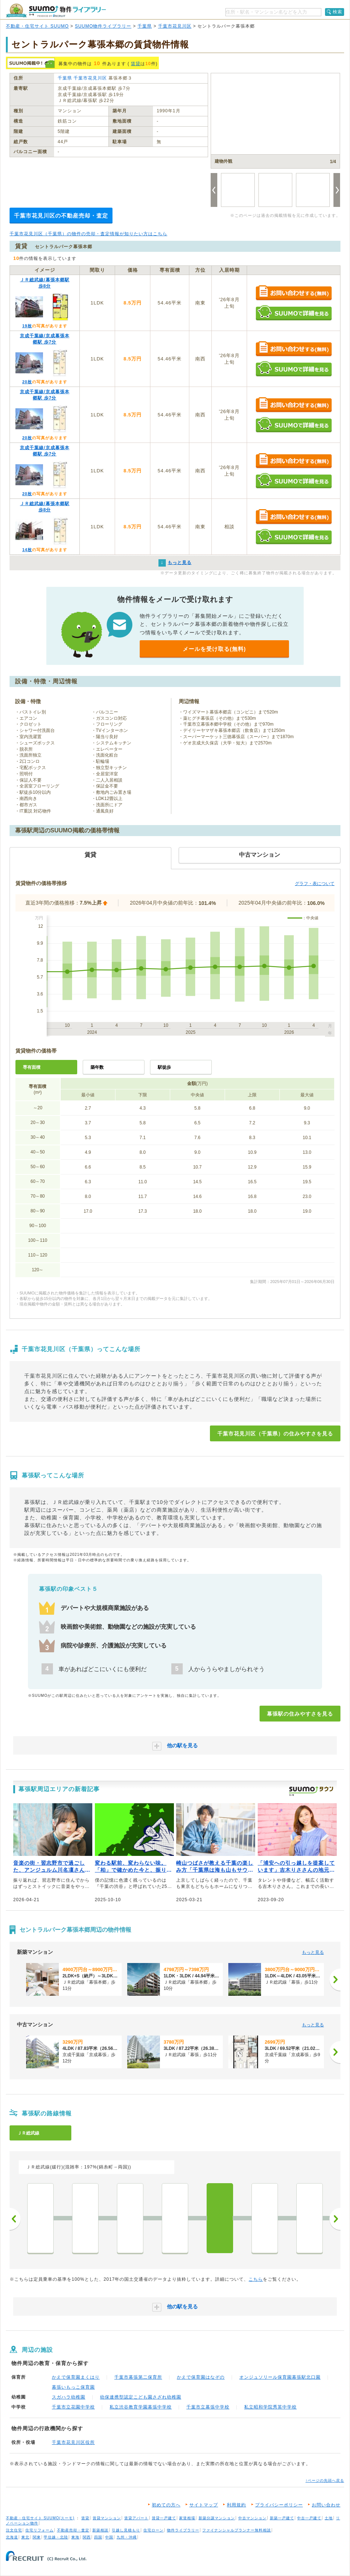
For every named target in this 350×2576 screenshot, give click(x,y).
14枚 (27, 549)
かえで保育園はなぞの (201, 2377)
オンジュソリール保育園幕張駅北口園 (280, 2377)
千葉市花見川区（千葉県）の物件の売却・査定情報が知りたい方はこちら (88, 233)
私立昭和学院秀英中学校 (270, 2407)
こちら (256, 2279)
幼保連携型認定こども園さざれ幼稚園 (140, 2397)
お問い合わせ (326, 2505)
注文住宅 (14, 2530)
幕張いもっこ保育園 (73, 2387)
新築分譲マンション (217, 2518)
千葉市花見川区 (175, 26)
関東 (37, 2537)
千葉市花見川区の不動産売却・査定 (61, 215)
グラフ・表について (315, 883)
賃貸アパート (136, 2518)
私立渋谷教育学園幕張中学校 (141, 2407)
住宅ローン (153, 2530)
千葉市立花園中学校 (73, 2407)
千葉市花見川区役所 (73, 2442)
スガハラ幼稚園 (68, 2397)
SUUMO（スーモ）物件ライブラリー (56, 10)
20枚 (27, 382)
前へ (15, 2218)
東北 (25, 2537)
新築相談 (100, 2530)
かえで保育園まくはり (76, 2377)
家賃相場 (187, 2518)
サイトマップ (203, 2505)
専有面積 (31, 1067)
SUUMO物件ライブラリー (103, 26)
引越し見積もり (126, 2530)
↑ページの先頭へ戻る (325, 2480)
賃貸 (135, 63)
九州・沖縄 (127, 2537)
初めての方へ (166, 2505)
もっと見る (313, 1952)
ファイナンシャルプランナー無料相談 (236, 2530)
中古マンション (252, 2518)
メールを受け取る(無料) (214, 649)
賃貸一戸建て (164, 2518)
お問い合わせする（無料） (293, 293)
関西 (87, 2537)
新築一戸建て (282, 2518)
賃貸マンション (107, 2518)
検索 (337, 11)
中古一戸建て (309, 2518)
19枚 (27, 326)
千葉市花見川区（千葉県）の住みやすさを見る (275, 1434)
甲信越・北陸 (56, 2537)
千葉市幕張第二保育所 (138, 2377)
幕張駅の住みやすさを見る (300, 1714)
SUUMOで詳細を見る (293, 313)
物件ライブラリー (183, 2530)
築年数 (97, 1067)
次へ (334, 2218)
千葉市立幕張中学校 (207, 2407)
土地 (329, 2518)
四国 (98, 2537)
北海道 (12, 2537)
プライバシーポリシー (279, 2505)
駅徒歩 (164, 1067)
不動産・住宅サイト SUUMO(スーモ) (40, 2518)
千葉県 (145, 26)
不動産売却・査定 (73, 2530)
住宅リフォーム (39, 2530)
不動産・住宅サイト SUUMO (37, 26)
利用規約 (236, 2505)
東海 (75, 2537)
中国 (109, 2537)
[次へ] (334, 1980)
